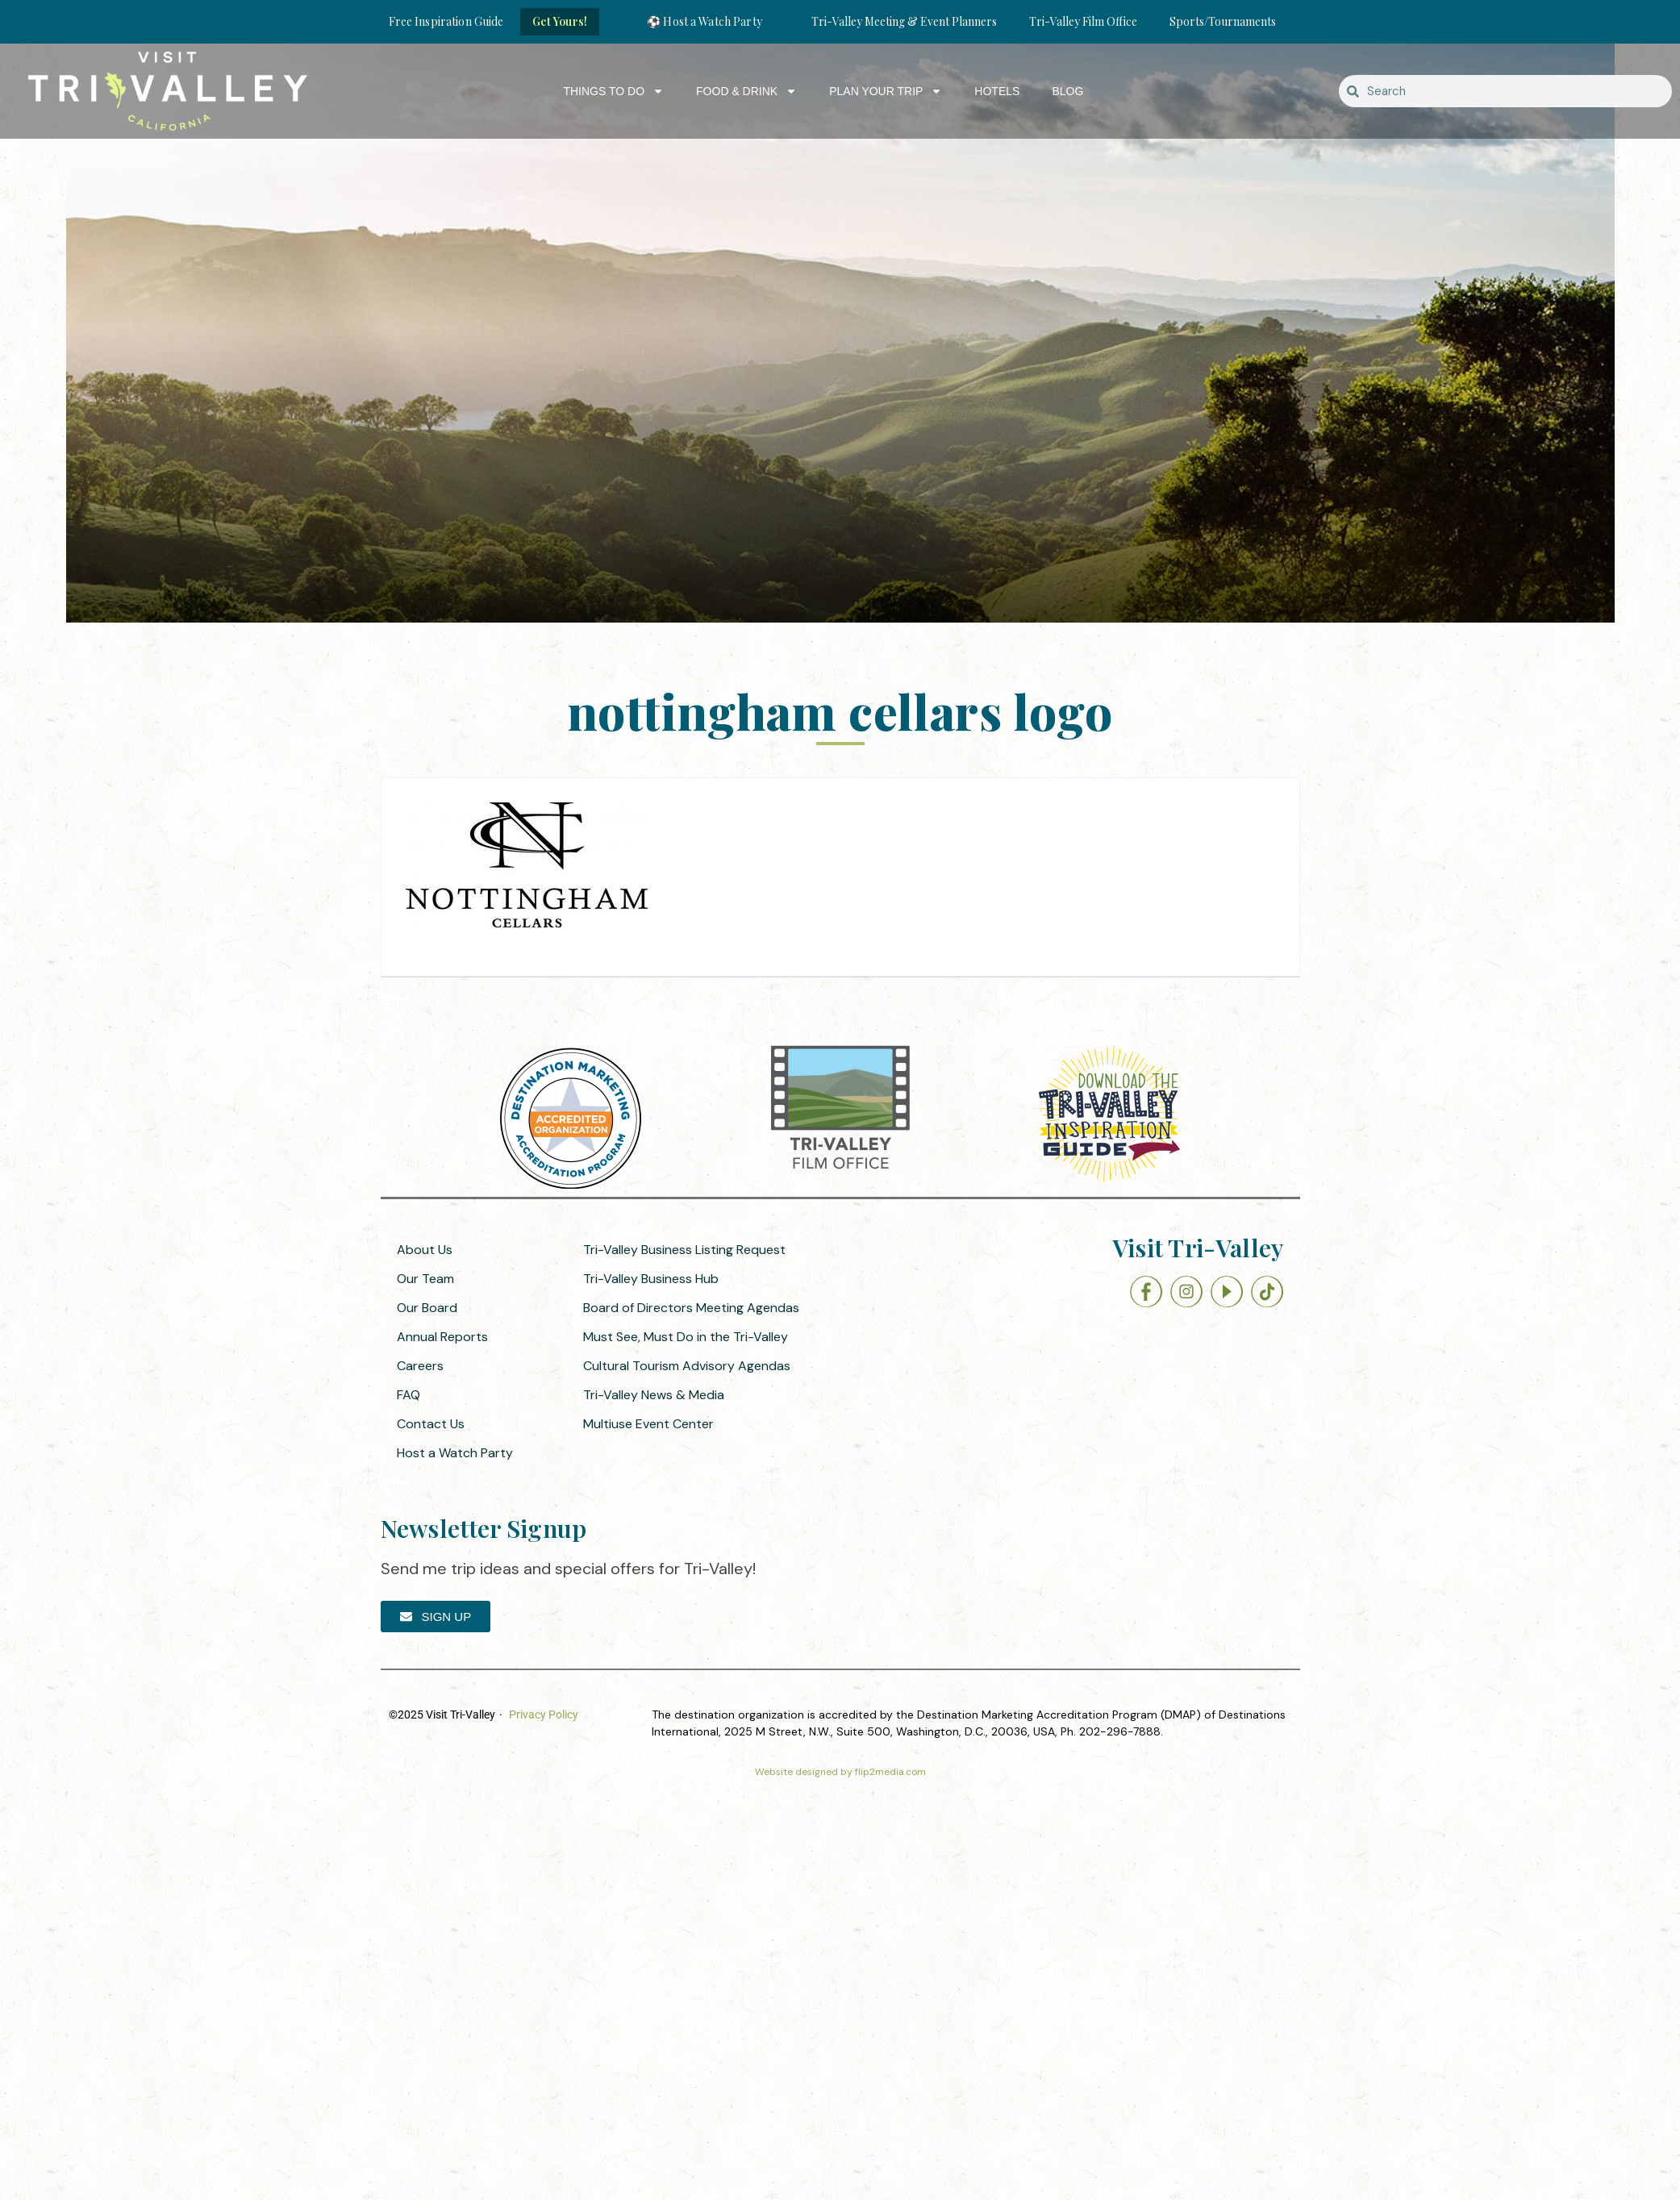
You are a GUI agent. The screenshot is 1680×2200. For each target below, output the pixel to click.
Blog (1067, 91)
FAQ (408, 1394)
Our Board (427, 1307)
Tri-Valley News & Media (653, 1394)
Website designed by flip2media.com (840, 1771)
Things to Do (613, 91)
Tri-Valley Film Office (1083, 21)
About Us (424, 1249)
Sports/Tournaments (1222, 21)
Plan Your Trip (885, 91)
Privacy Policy (543, 1714)
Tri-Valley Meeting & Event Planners (904, 21)
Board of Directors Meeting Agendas (691, 1307)
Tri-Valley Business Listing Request (684, 1249)
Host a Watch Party (455, 1452)
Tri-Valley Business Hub (651, 1278)
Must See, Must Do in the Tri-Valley (685, 1336)
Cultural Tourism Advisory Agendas (686, 1365)
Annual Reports (442, 1336)
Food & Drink (746, 91)
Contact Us (431, 1423)
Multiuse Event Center (648, 1423)
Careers (420, 1365)
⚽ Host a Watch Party (704, 21)
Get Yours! (559, 21)
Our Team (425, 1278)
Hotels (996, 91)
